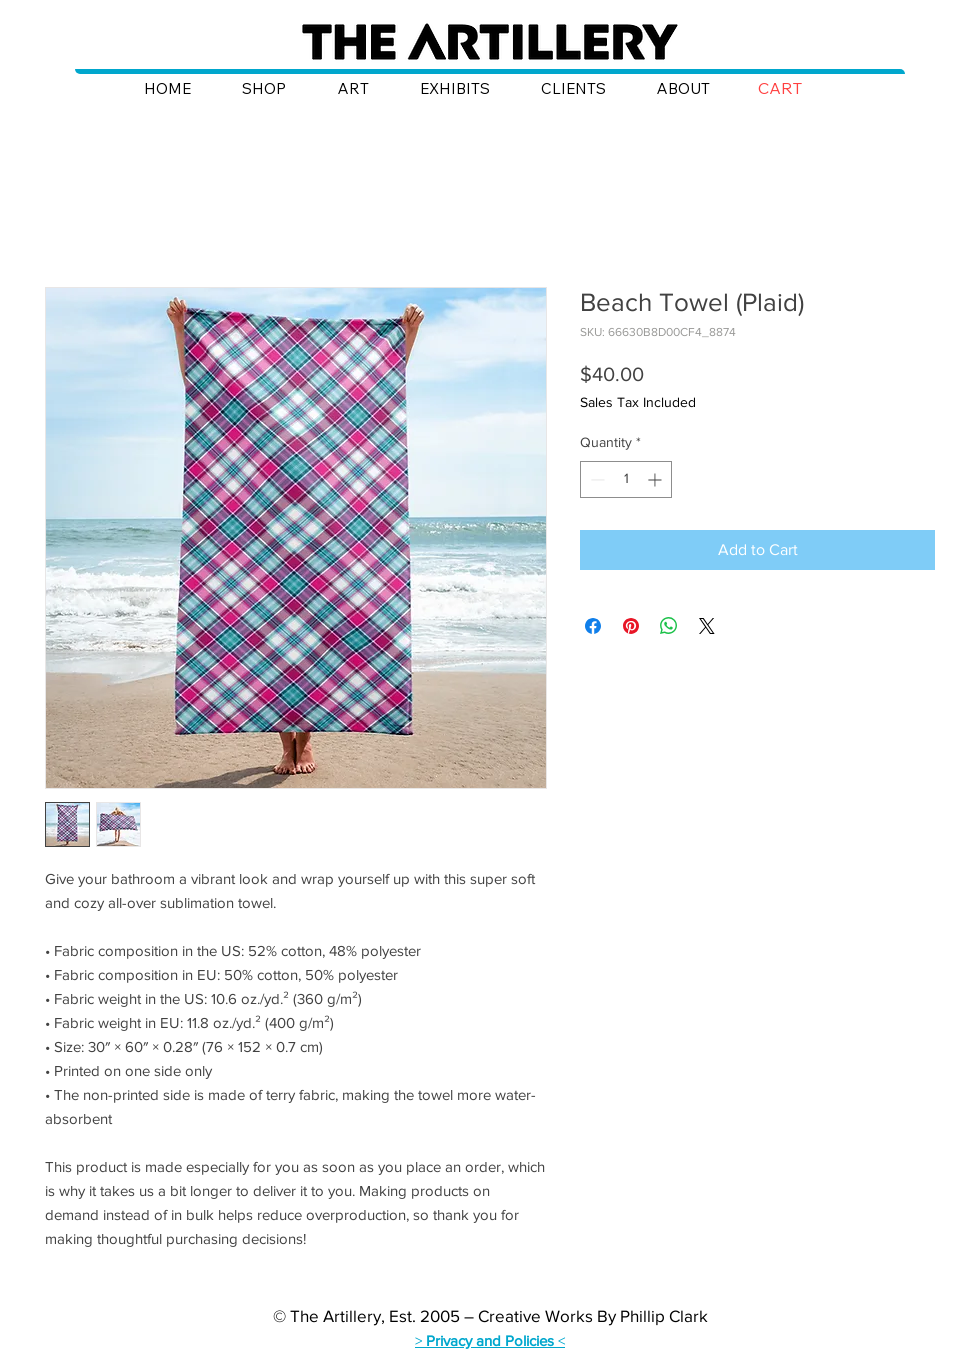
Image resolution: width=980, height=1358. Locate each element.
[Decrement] (595, 479)
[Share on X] (707, 626)
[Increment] (656, 479)
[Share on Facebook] (593, 626)
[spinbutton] (626, 479)
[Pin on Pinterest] (631, 626)
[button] (794, 88)
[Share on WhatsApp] (669, 626)
